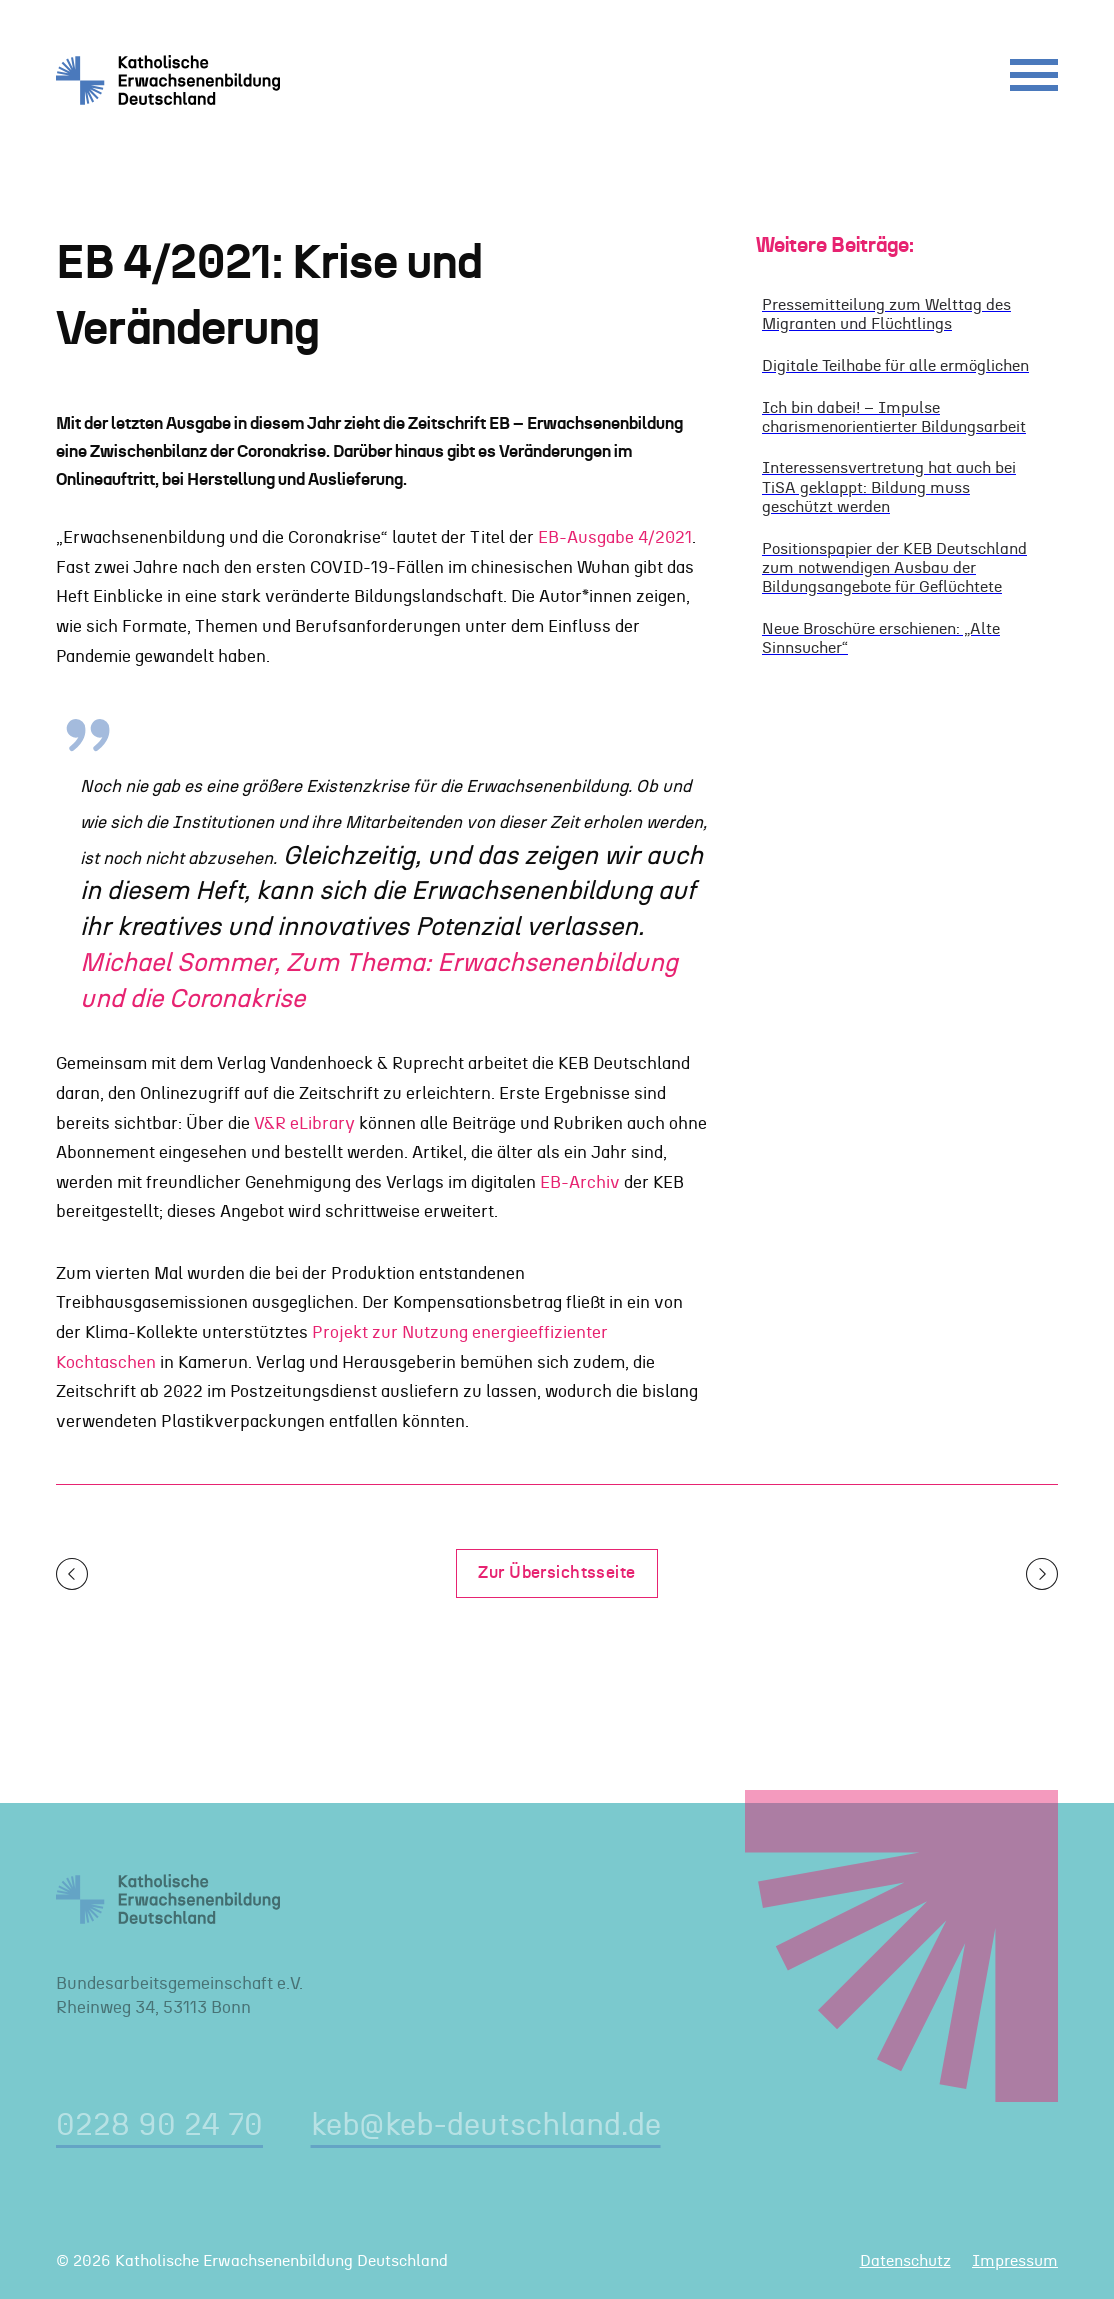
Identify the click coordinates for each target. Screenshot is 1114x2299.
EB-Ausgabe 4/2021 (615, 537)
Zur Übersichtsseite (556, 1572)
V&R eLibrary (304, 1123)
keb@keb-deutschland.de (486, 2125)
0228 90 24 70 (159, 2125)
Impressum (1015, 2261)
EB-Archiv (580, 1182)
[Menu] (1034, 80)
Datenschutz (905, 2261)
